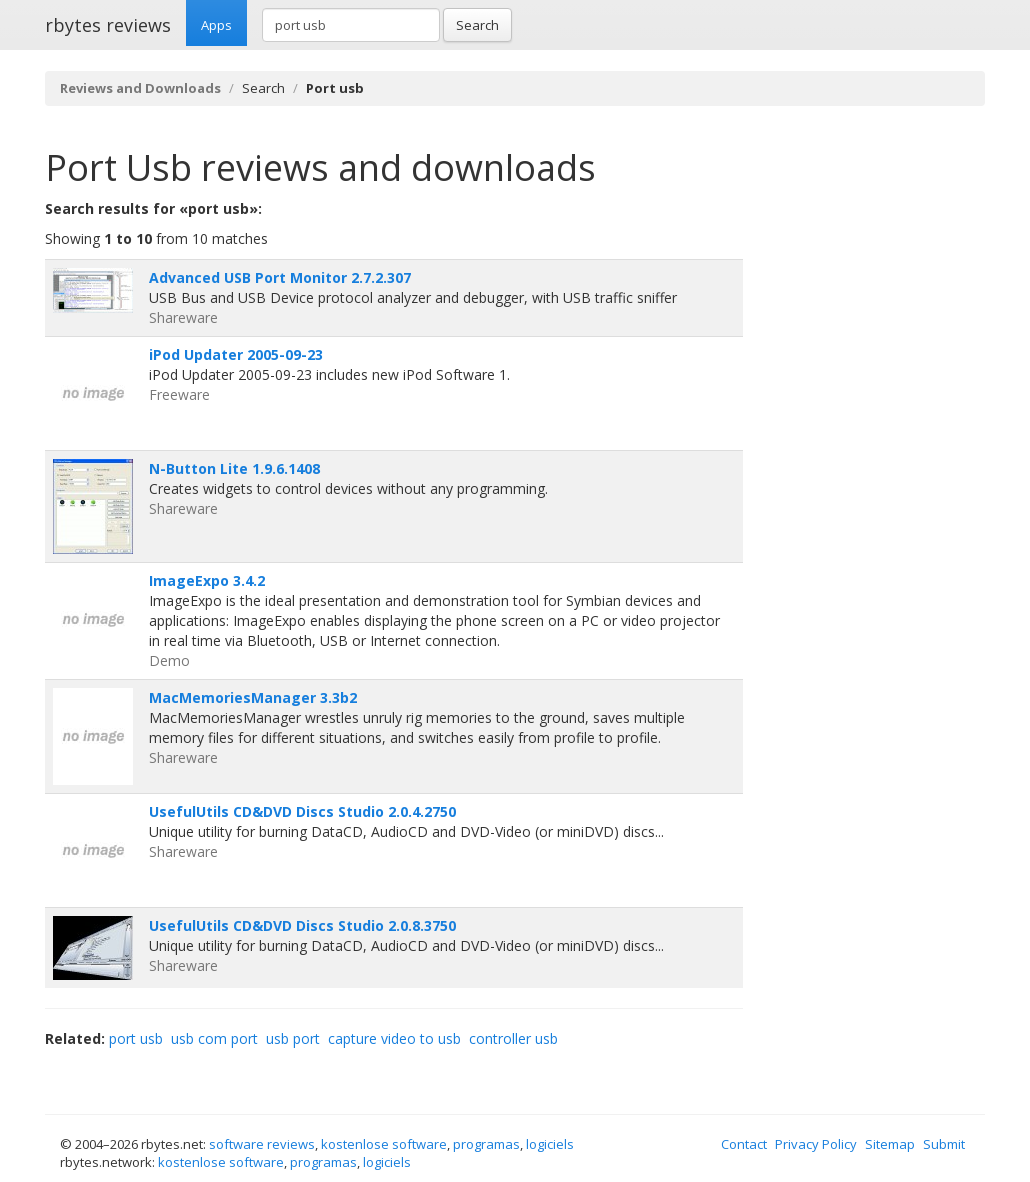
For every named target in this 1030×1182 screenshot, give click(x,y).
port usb (136, 1038)
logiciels (550, 1144)
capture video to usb (394, 1038)
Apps (216, 25)
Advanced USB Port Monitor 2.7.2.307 (280, 277)
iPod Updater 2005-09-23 (236, 354)
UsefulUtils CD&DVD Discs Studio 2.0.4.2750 (302, 811)
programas (486, 1144)
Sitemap (890, 1144)
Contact (744, 1144)
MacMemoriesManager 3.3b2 (253, 697)
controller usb (513, 1038)
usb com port (214, 1038)
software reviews (262, 1144)
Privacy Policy (816, 1144)
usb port (293, 1038)
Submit (944, 1144)
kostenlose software (384, 1144)
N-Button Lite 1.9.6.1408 (234, 468)
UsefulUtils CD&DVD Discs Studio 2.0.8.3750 (302, 925)
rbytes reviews (108, 25)
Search (477, 25)
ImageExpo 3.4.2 (207, 580)
